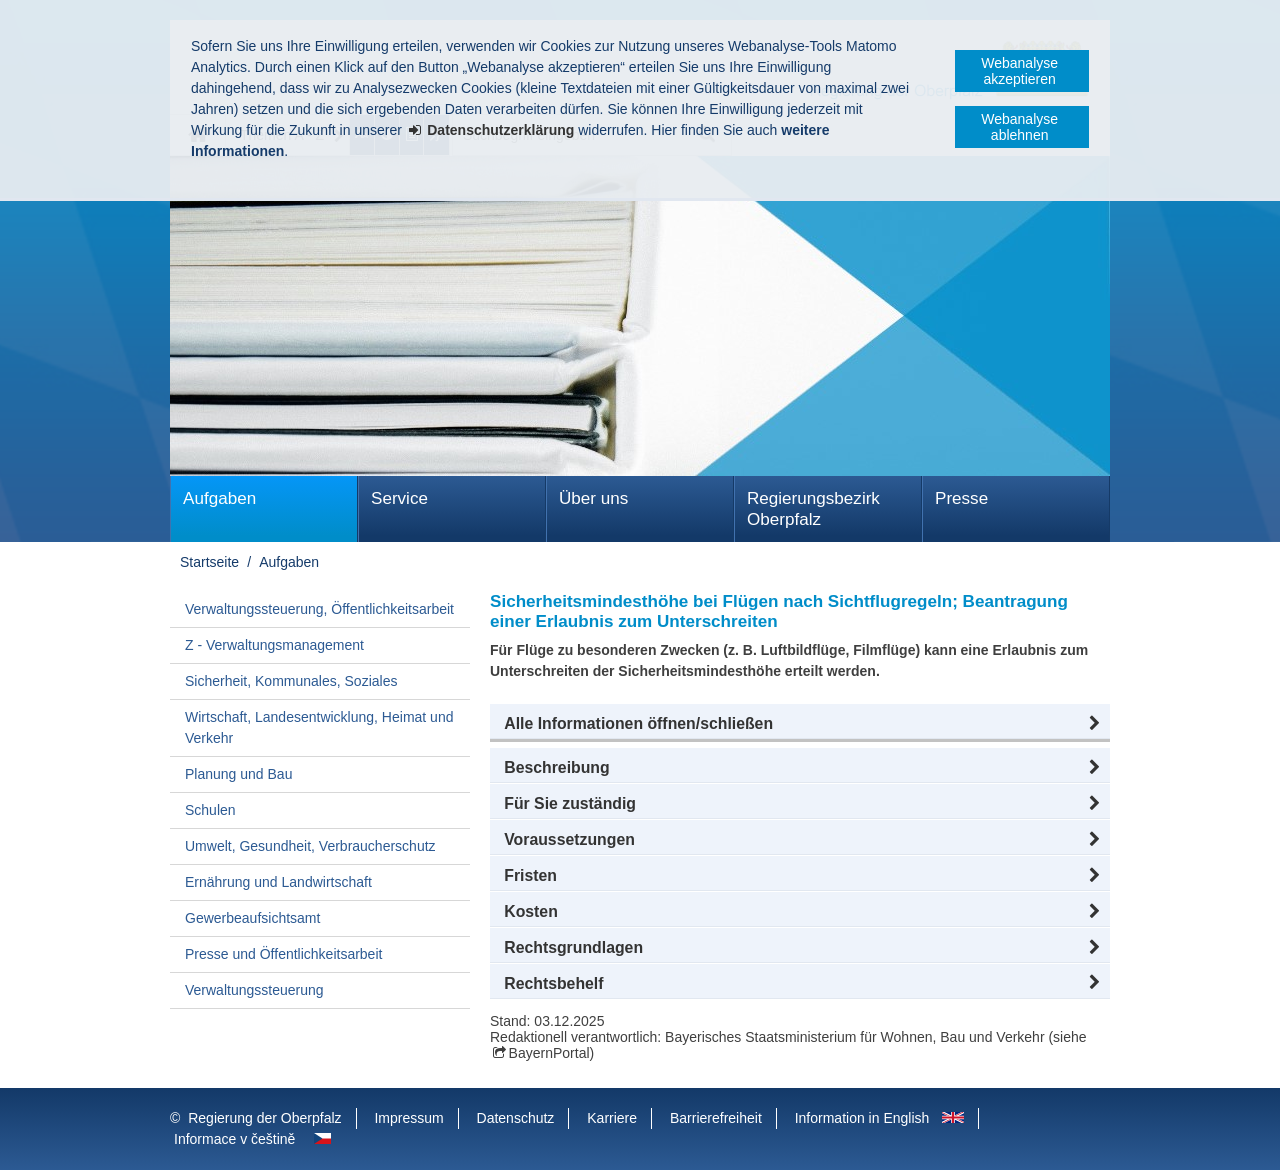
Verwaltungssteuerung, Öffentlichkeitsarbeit (319, 609)
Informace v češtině (234, 1139)
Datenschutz (516, 1118)
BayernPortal (549, 1053)
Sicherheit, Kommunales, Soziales (291, 681)
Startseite (209, 562)
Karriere (612, 1118)
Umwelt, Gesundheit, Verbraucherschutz (310, 846)
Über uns (593, 498)
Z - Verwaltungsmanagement (274, 645)
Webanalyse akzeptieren (1019, 71)
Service (399, 498)
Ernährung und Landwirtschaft (278, 882)
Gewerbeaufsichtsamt (252, 918)
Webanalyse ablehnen (1019, 127)
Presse (961, 498)
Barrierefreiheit (716, 1118)
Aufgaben (219, 498)
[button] (800, 724)
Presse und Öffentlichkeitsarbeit (283, 954)
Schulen (210, 810)
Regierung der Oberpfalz (264, 1118)
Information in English (862, 1118)
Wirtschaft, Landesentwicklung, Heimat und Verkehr (319, 727)
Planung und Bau (238, 774)
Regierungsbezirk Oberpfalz (813, 509)
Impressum (408, 1118)
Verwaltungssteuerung (254, 990)
